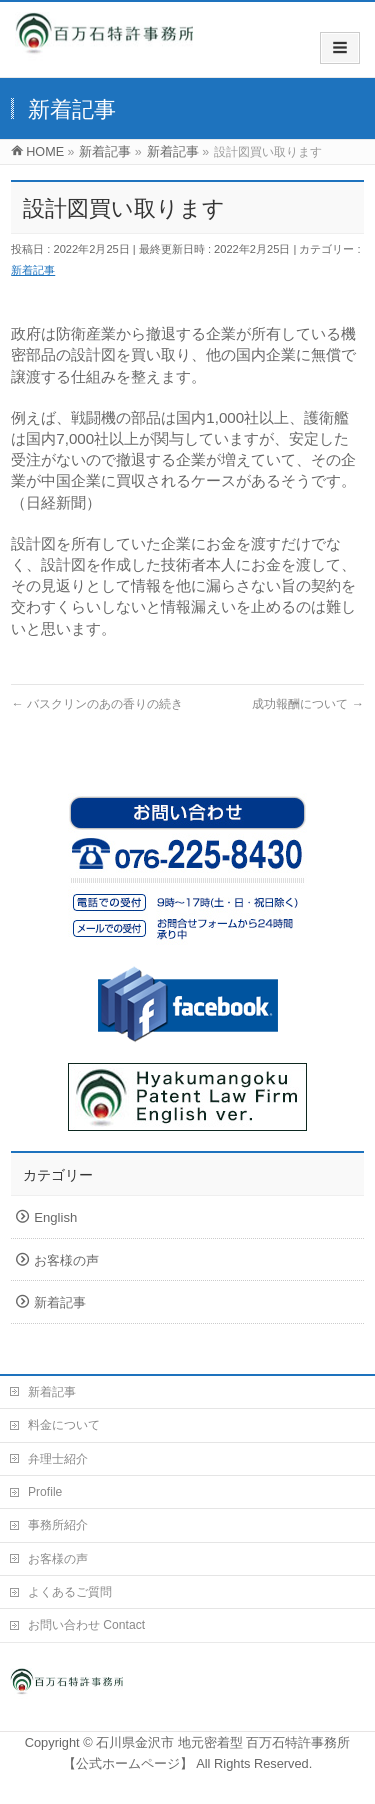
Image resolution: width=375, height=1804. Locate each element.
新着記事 (33, 270)
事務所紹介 (58, 1525)
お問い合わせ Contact (86, 1625)
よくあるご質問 (70, 1592)
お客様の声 (66, 1260)
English (55, 1217)
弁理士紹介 (58, 1459)
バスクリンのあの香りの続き (97, 704)
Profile (45, 1492)
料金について (64, 1425)
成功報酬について (308, 704)
